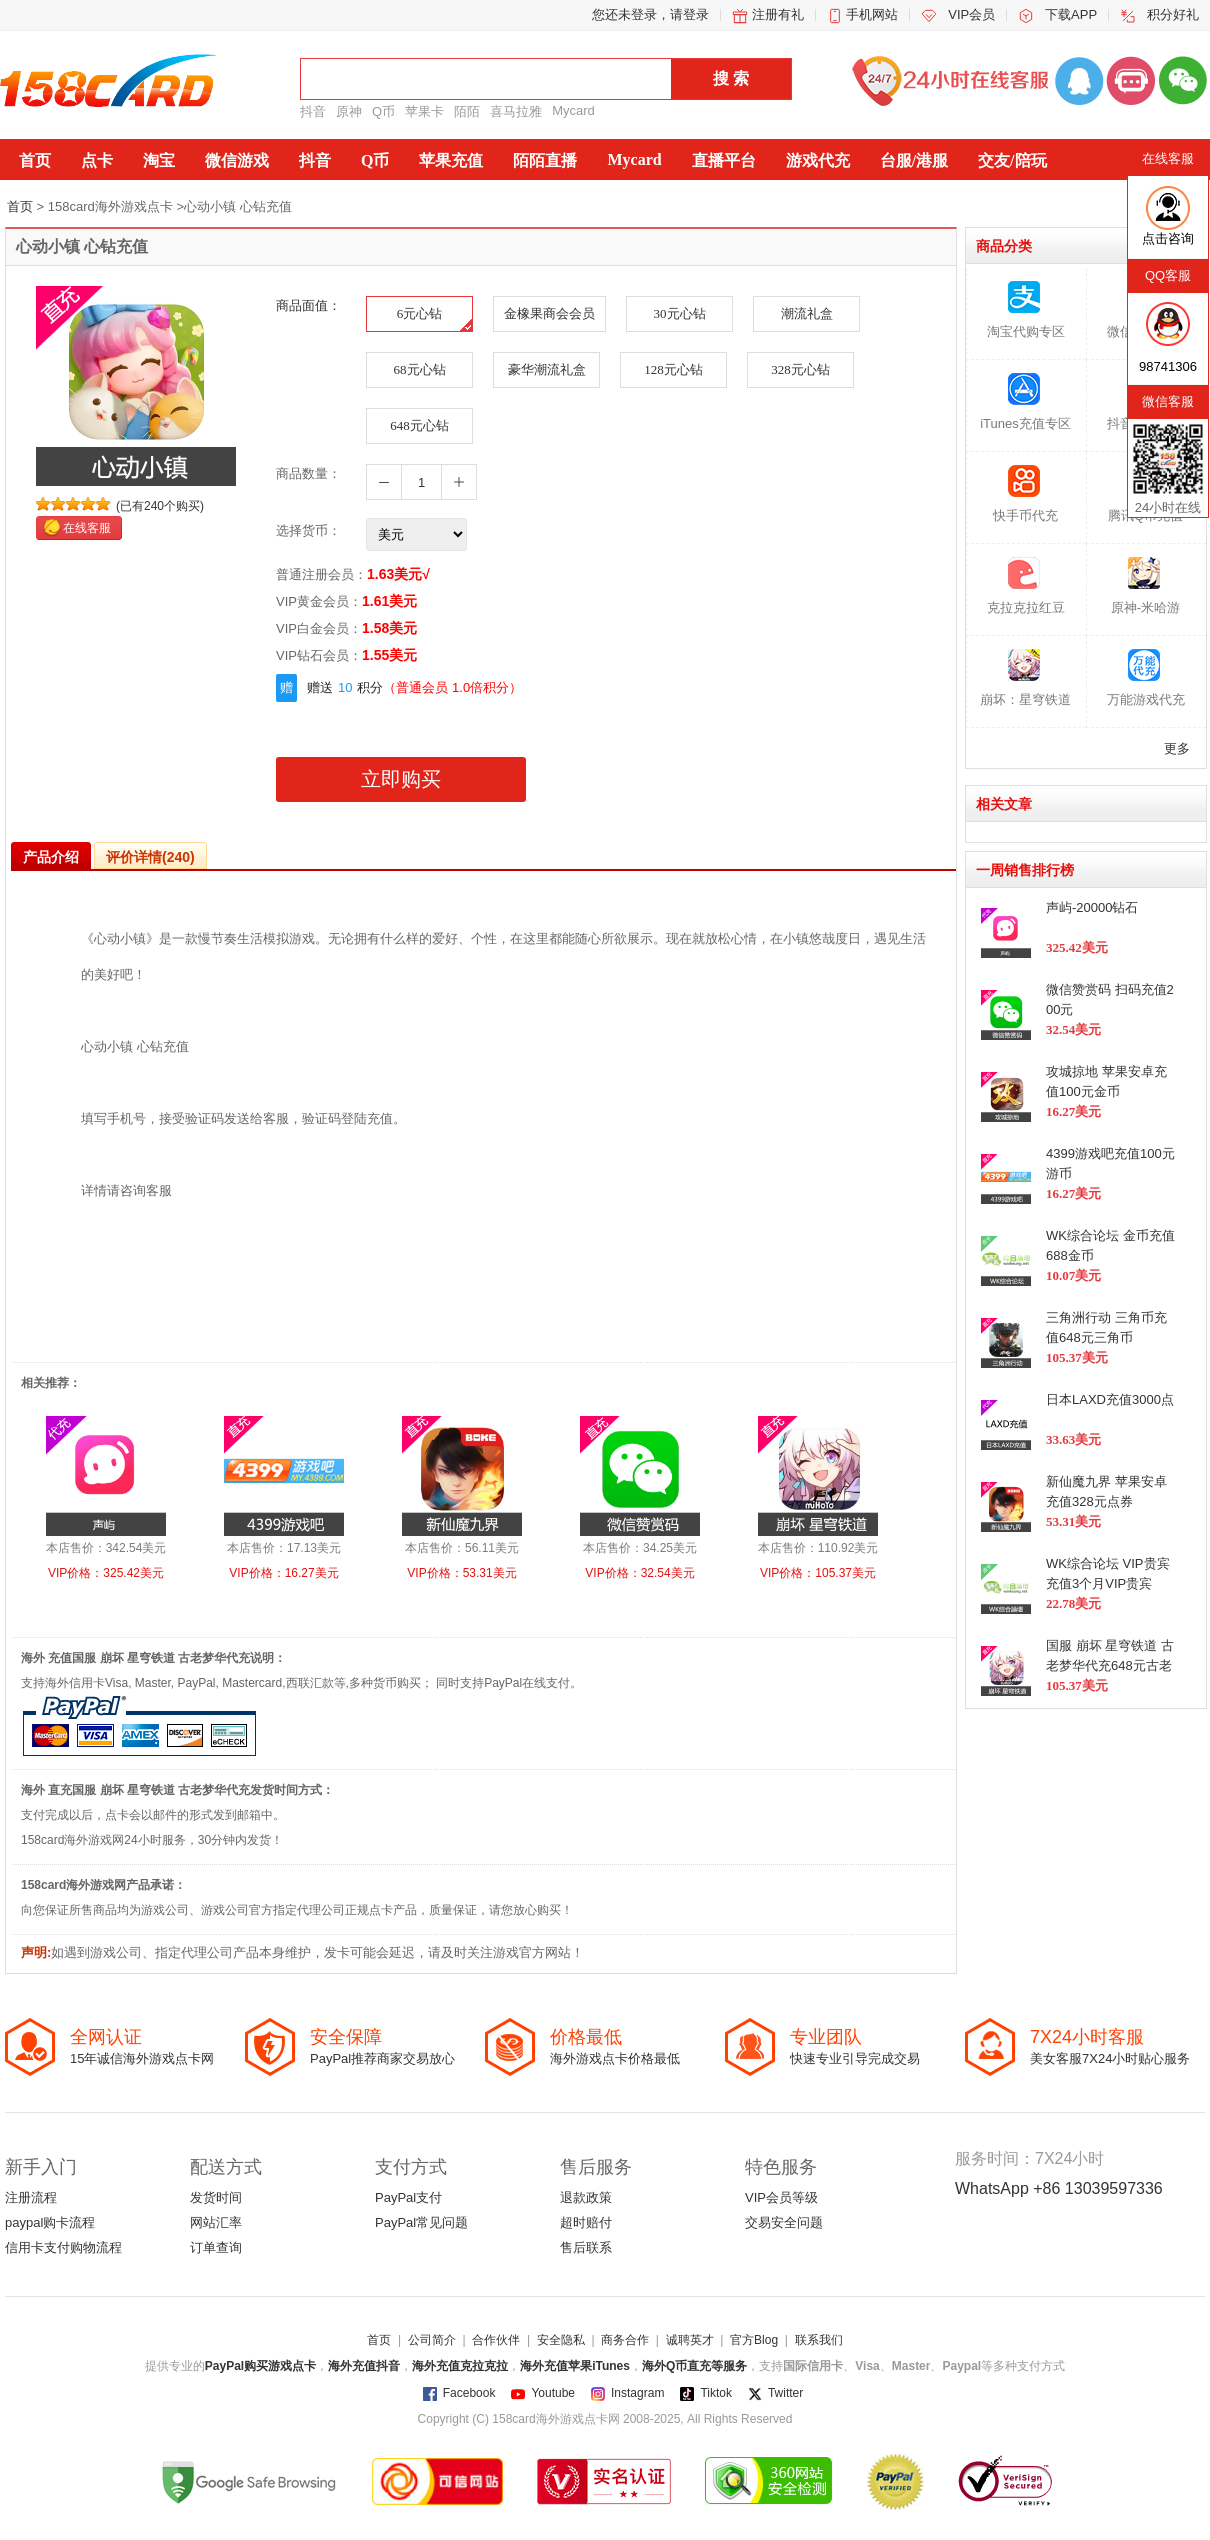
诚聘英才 (690, 2340)
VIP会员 (971, 14)
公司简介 (432, 2340)
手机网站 (872, 14)
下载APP (1071, 14)
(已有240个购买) (160, 506)
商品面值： (308, 305)
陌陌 (467, 111)
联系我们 (819, 2340)
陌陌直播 (545, 160)
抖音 (313, 111)
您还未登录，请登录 (650, 14)
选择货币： (308, 530)
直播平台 (724, 160)
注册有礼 (778, 14)
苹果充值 (451, 160)
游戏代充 (818, 160)
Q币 (383, 111)
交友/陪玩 (1012, 160)
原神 (349, 111)
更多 (1177, 748)
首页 (35, 160)
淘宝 (159, 160)
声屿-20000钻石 (1092, 907)
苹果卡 (424, 111)
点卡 (97, 160)
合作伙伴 (496, 2340)
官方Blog (754, 2340)
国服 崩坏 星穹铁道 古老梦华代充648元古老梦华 (1110, 1665)
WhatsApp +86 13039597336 (1059, 2188)
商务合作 (625, 2340)
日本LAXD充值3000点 (1110, 1399)
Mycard (573, 110)
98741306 (1168, 366)
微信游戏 (237, 160)
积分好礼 (1173, 14)
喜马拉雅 (516, 111)
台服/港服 (914, 160)
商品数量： (308, 473)
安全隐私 (561, 2340)
